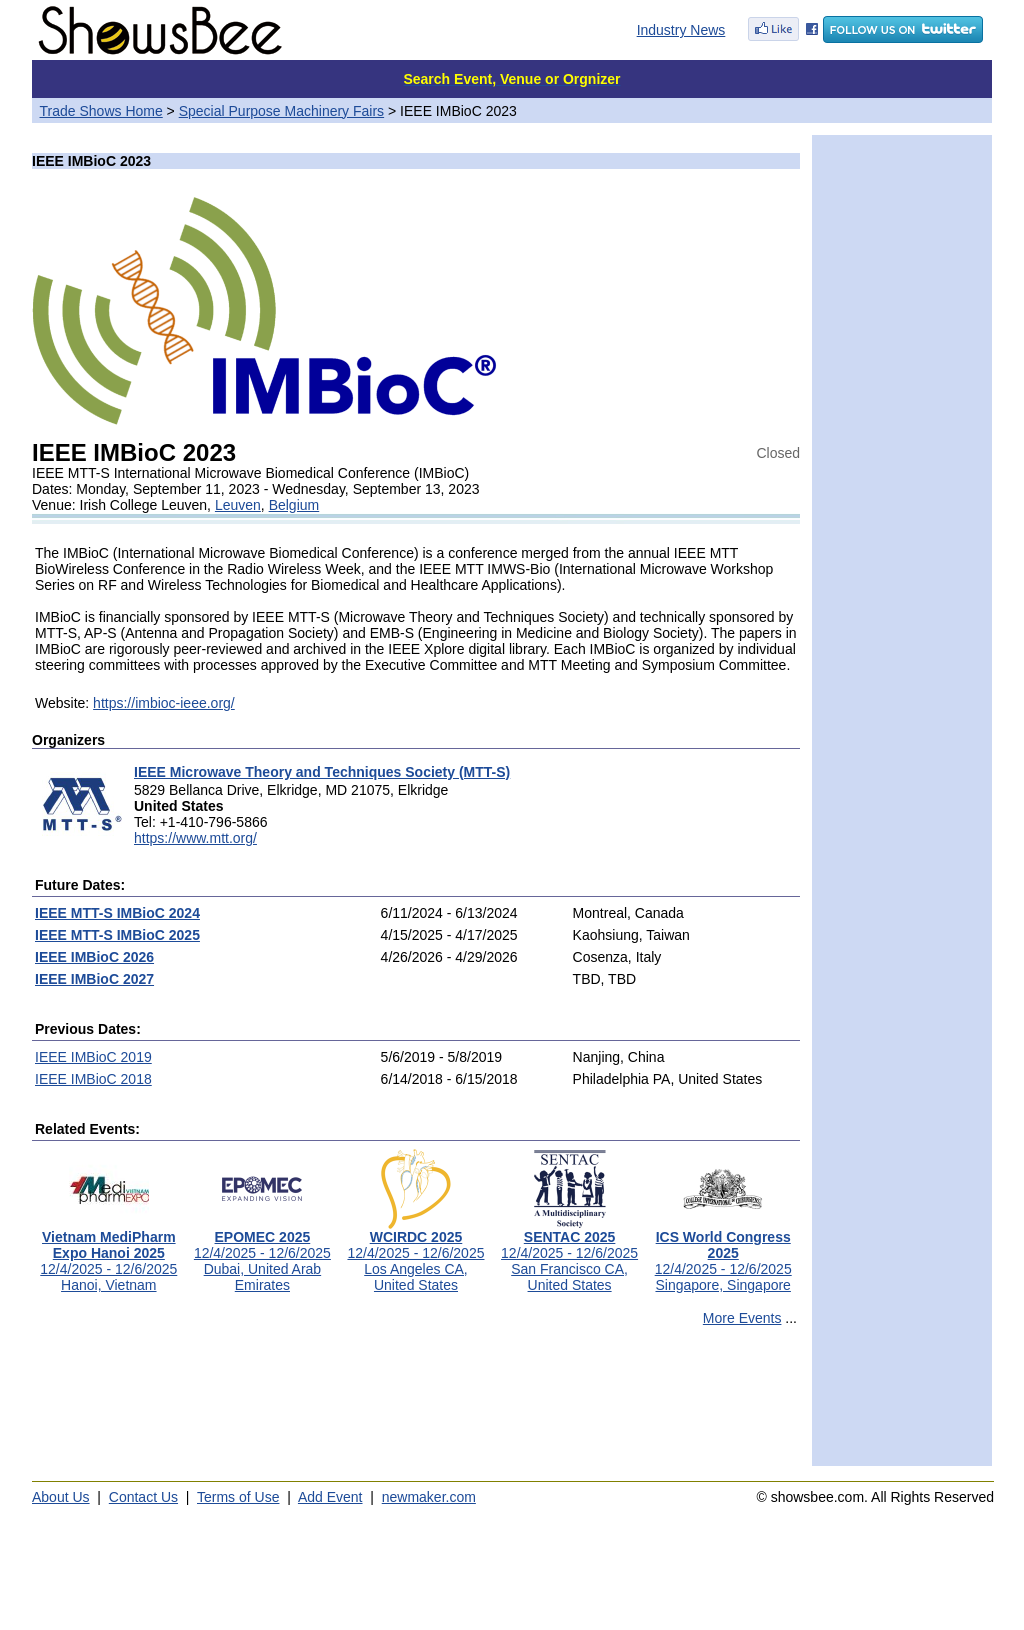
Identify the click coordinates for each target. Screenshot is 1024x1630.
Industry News (681, 30)
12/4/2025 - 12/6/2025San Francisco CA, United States (569, 1254)
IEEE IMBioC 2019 (93, 1057)
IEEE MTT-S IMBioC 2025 (117, 935)
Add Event (330, 1497)
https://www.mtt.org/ (195, 838)
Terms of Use (238, 1497)
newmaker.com (429, 1497)
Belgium (294, 505)
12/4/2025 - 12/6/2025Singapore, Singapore (723, 1254)
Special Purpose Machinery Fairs (281, 111)
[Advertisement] (416, 1405)
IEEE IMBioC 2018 (93, 1079)
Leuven (238, 505)
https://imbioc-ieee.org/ (164, 703)
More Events (742, 1318)
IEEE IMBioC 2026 (94, 957)
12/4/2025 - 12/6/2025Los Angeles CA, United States (415, 1254)
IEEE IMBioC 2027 (94, 979)
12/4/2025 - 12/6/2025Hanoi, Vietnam (108, 1254)
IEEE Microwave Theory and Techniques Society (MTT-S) (322, 772)
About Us (61, 1497)
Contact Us (143, 1497)
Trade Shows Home (101, 111)
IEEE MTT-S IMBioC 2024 (117, 913)
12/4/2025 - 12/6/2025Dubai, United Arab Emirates (262, 1254)
